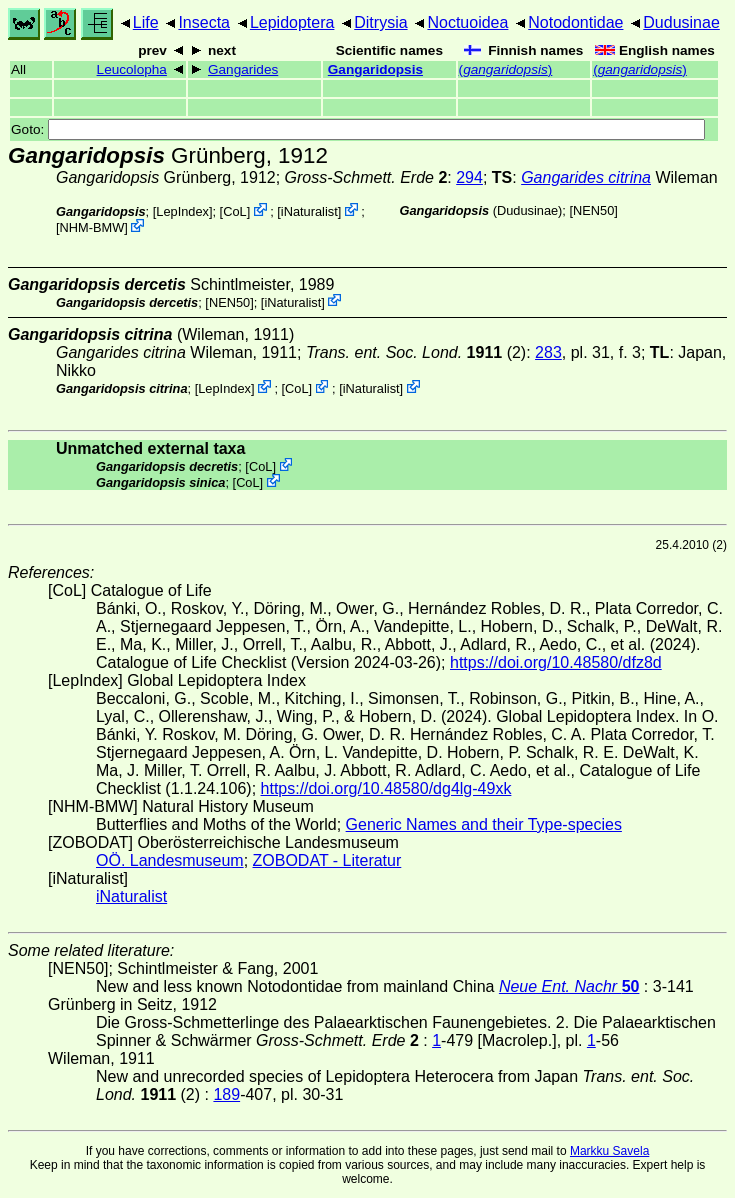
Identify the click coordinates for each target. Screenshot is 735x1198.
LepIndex (182, 211)
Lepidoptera (292, 22)
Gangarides (243, 69)
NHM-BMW (92, 227)
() (506, 69)
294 (469, 177)
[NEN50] (593, 210)
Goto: (358, 129)
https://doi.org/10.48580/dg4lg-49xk (386, 788)
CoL (234, 211)
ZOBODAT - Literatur (327, 860)
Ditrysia (380, 22)
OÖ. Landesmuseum (170, 860)
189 (226, 1094)
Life (146, 22)
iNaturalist (309, 211)
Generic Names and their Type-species (484, 824)
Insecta (204, 22)
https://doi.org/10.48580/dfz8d (556, 662)
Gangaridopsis (375, 69)
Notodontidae (575, 22)
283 (548, 352)
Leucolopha (132, 69)
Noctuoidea (467, 22)
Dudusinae (681, 22)
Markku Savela (609, 1151)
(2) (416, 352)
